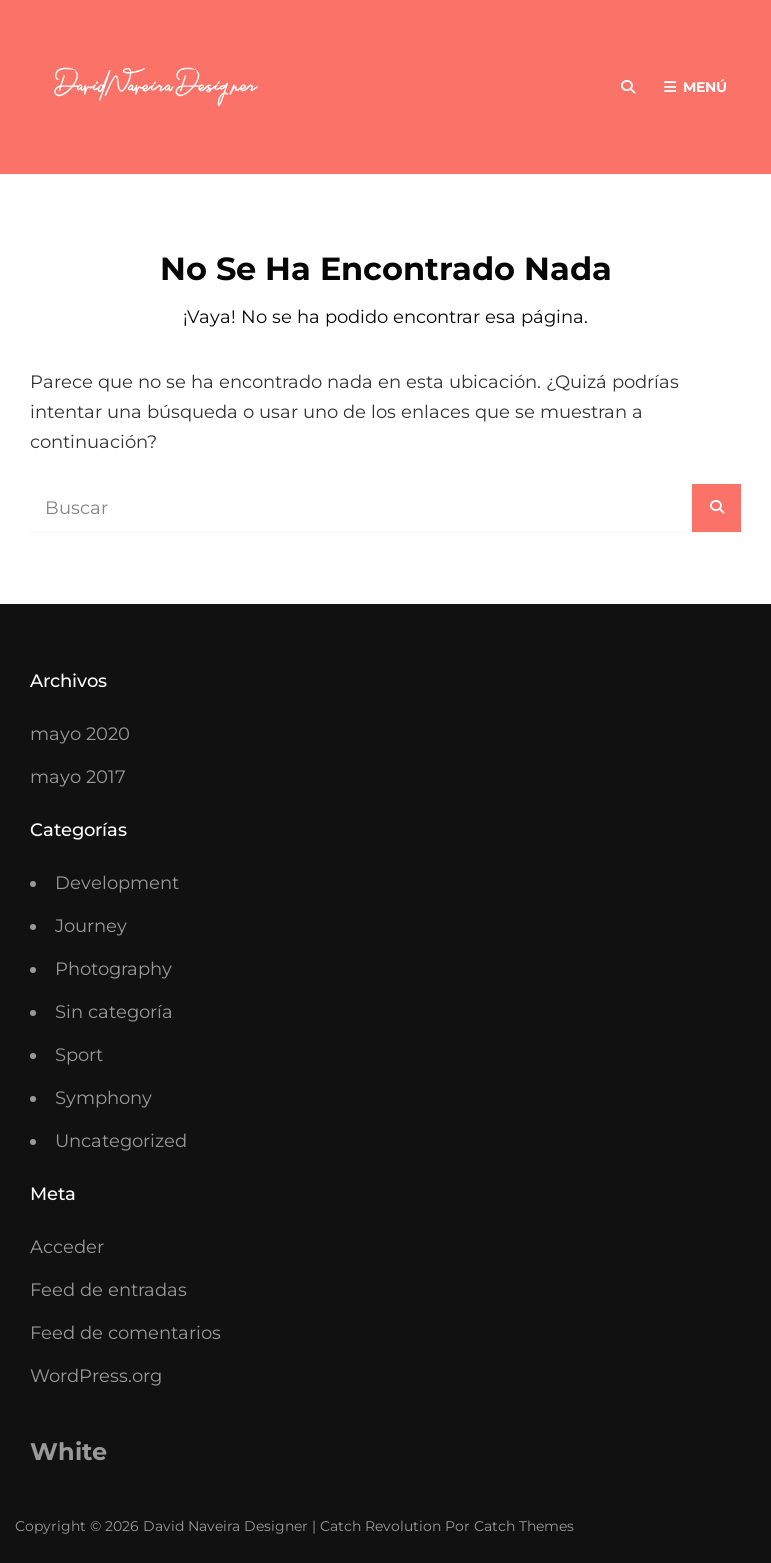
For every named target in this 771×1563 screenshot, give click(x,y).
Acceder (67, 1247)
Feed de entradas (108, 1290)
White (68, 1451)
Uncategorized (121, 1141)
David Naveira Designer (225, 1526)
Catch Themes (524, 1526)
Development (117, 883)
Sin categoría (114, 1012)
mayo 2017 (78, 777)
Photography (113, 969)
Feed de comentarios (125, 1333)
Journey (91, 926)
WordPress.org (96, 1376)
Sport (79, 1055)
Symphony (103, 1098)
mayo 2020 (80, 734)
